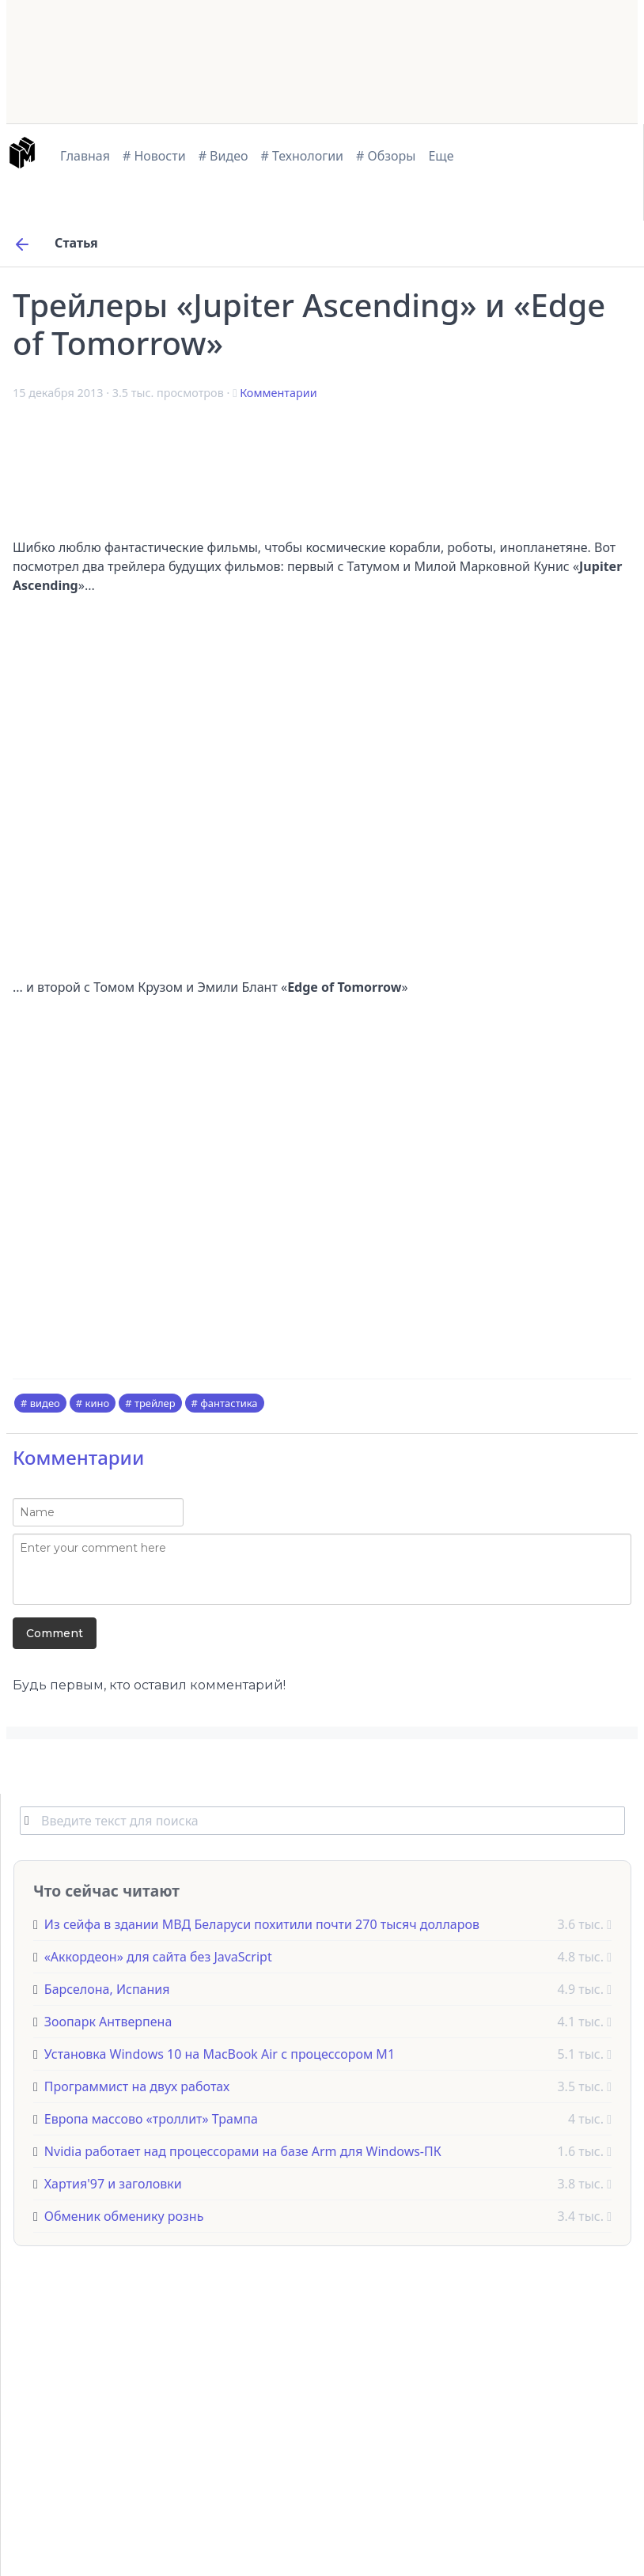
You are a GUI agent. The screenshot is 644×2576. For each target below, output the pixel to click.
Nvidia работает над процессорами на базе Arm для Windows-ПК (242, 2151)
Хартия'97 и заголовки (113, 2183)
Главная (85, 156)
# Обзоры (385, 156)
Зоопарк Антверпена (108, 2021)
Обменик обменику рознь (124, 2216)
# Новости (154, 156)
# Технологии (302, 156)
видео (45, 1403)
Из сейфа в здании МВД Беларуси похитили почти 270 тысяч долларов (261, 1924)
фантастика (228, 1403)
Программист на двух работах (136, 2086)
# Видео (223, 156)
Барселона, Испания (107, 1989)
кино (97, 1403)
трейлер (155, 1403)
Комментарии (278, 392)
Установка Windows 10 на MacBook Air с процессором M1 (219, 2054)
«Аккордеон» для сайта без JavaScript (158, 1956)
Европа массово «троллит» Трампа (151, 2119)
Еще (440, 156)
